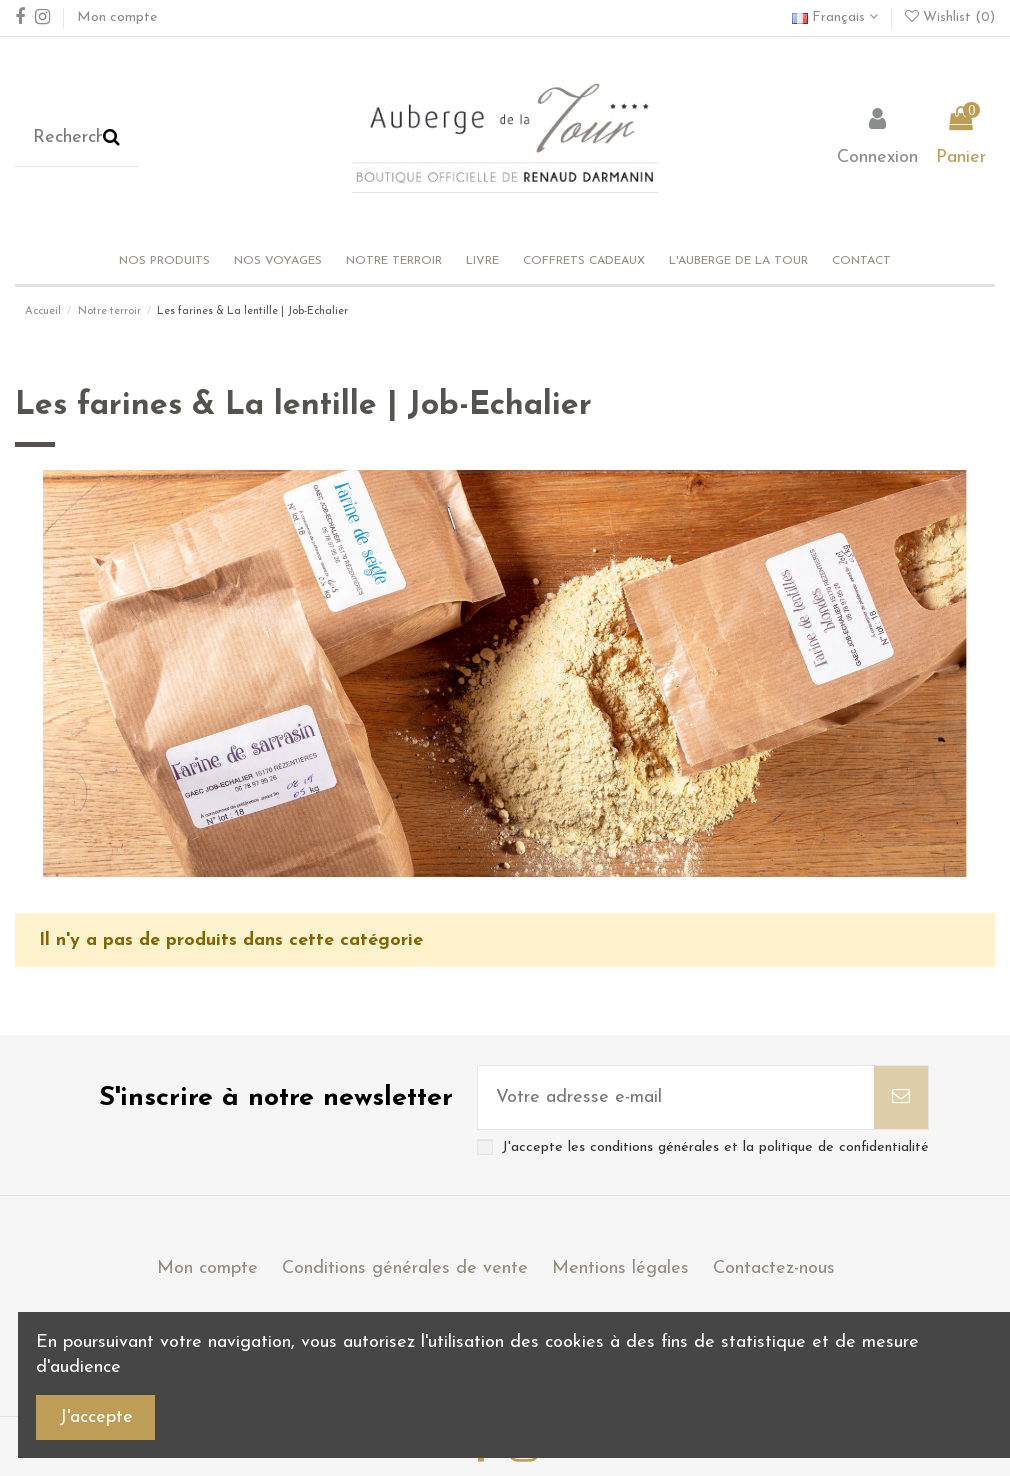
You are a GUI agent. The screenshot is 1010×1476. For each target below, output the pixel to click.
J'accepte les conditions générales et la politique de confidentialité (715, 1147)
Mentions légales (620, 1268)
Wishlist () (950, 17)
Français (835, 17)
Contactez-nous (774, 1268)
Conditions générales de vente (405, 1268)
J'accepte (96, 1417)
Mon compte (117, 17)
